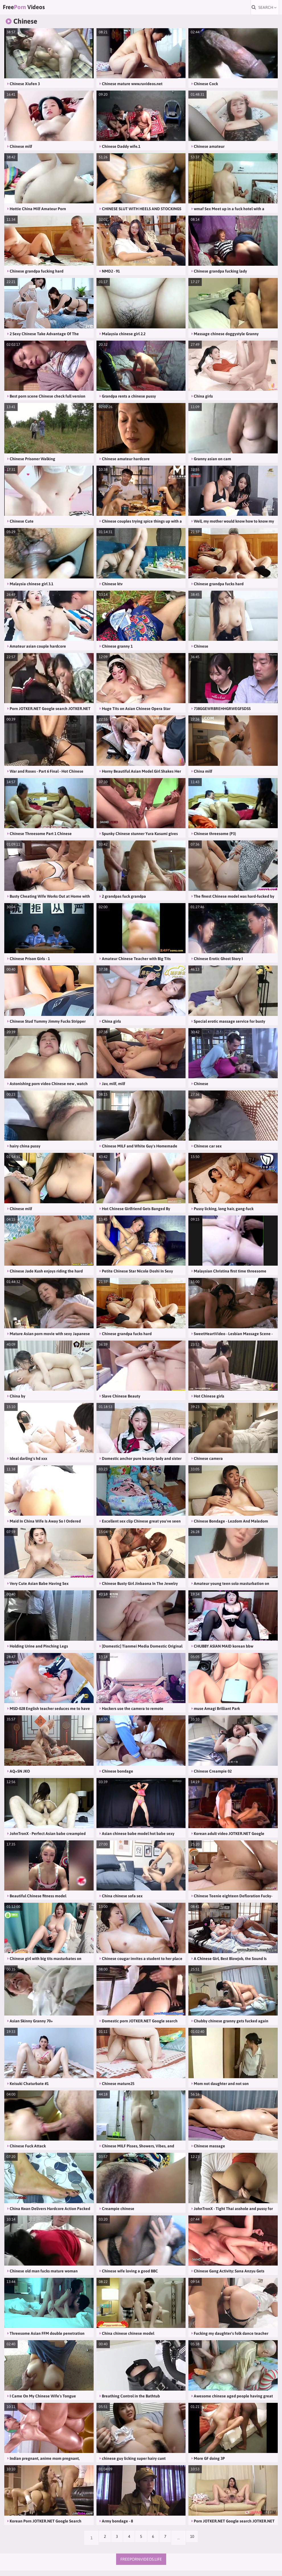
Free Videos (38, 10)
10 (200, 2543)
